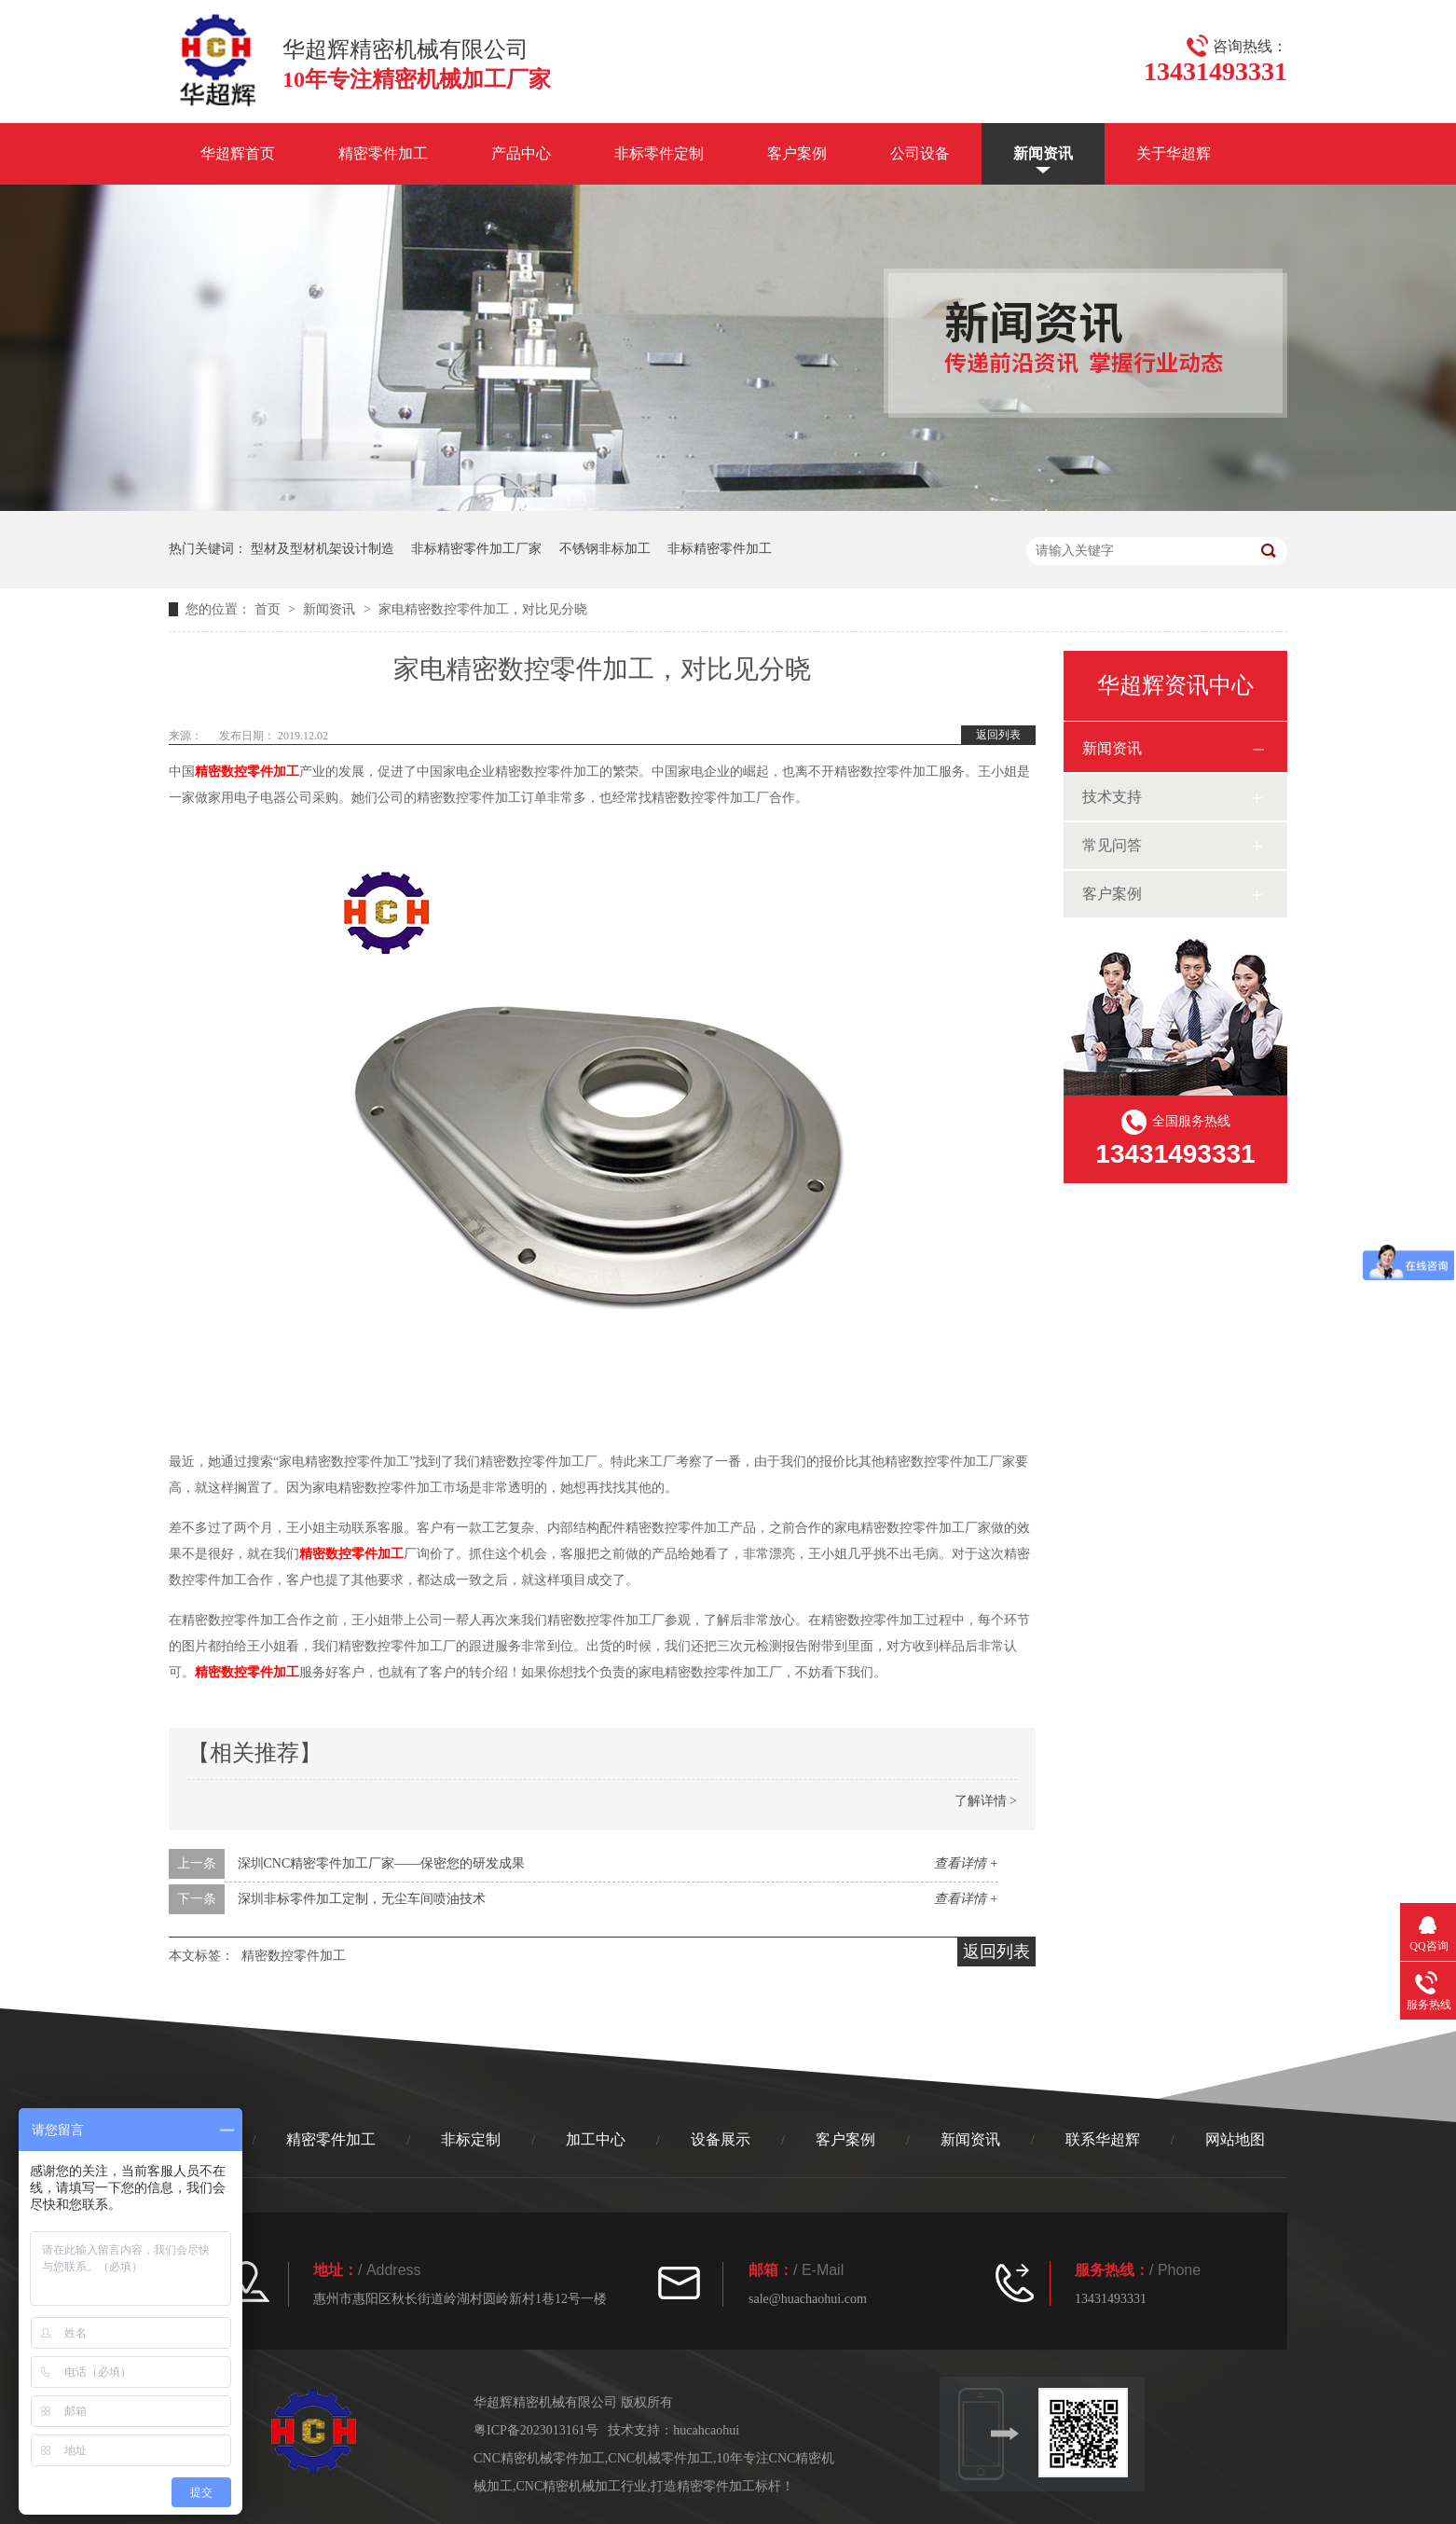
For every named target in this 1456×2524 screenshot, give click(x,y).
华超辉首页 (237, 153)
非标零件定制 (659, 153)
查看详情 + (966, 1863)
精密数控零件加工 (247, 772)
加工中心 (595, 2139)
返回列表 (998, 734)
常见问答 (1112, 845)
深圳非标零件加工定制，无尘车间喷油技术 (362, 1899)
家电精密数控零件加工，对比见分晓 (482, 609)
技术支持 (1112, 797)
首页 (269, 609)
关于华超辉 (1173, 153)
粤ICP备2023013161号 (536, 2430)
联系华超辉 (1102, 2139)
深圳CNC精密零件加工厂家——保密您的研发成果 (382, 1863)
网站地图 (1235, 2139)
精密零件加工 (383, 153)
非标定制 (471, 2139)
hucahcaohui (706, 2430)
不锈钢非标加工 (605, 549)
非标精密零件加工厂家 (476, 549)
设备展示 (720, 2139)
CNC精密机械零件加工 (539, 2458)
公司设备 (920, 153)
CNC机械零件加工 (660, 2458)
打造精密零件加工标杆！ (722, 2486)
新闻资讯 (1043, 153)
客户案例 (797, 153)
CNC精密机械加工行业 (582, 2486)
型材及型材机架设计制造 (322, 549)
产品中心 (521, 153)
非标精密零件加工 (719, 549)
